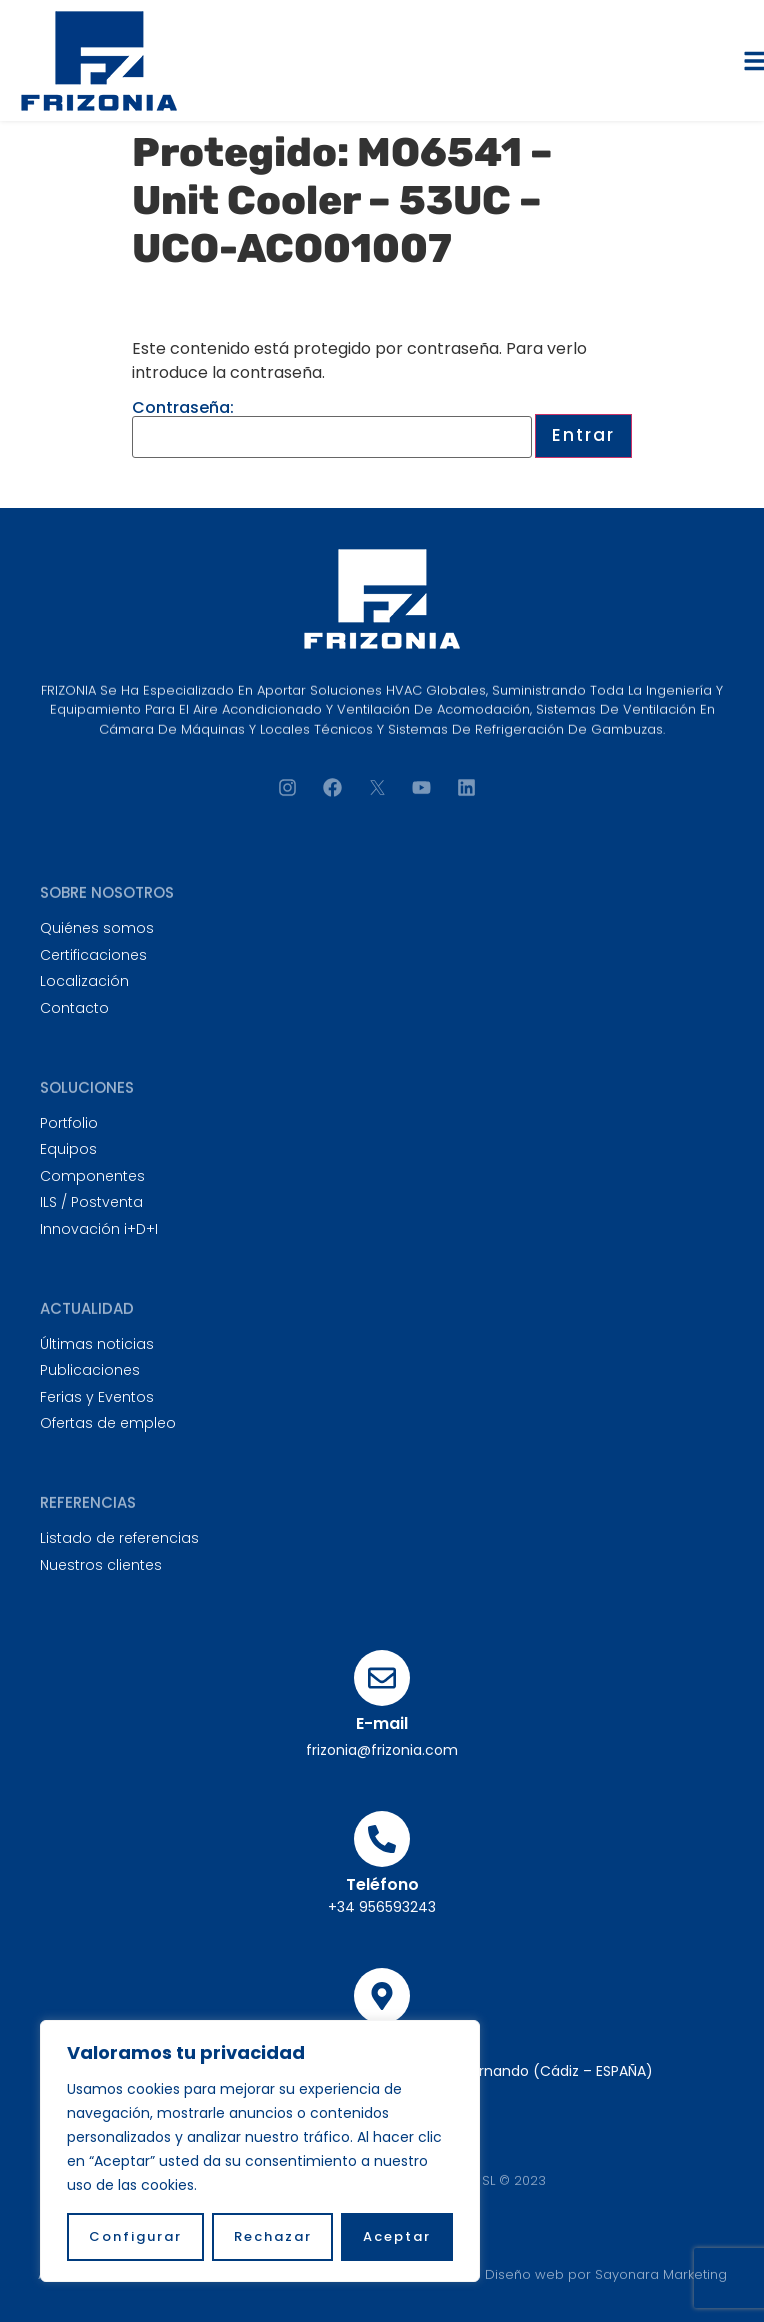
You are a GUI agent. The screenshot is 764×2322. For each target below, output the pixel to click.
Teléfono (382, 1884)
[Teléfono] (382, 1839)
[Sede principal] (382, 1996)
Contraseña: (332, 429)
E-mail (382, 1723)
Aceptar (397, 2236)
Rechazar (273, 2236)
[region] (260, 2151)
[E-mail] (382, 1678)
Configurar (135, 2236)
